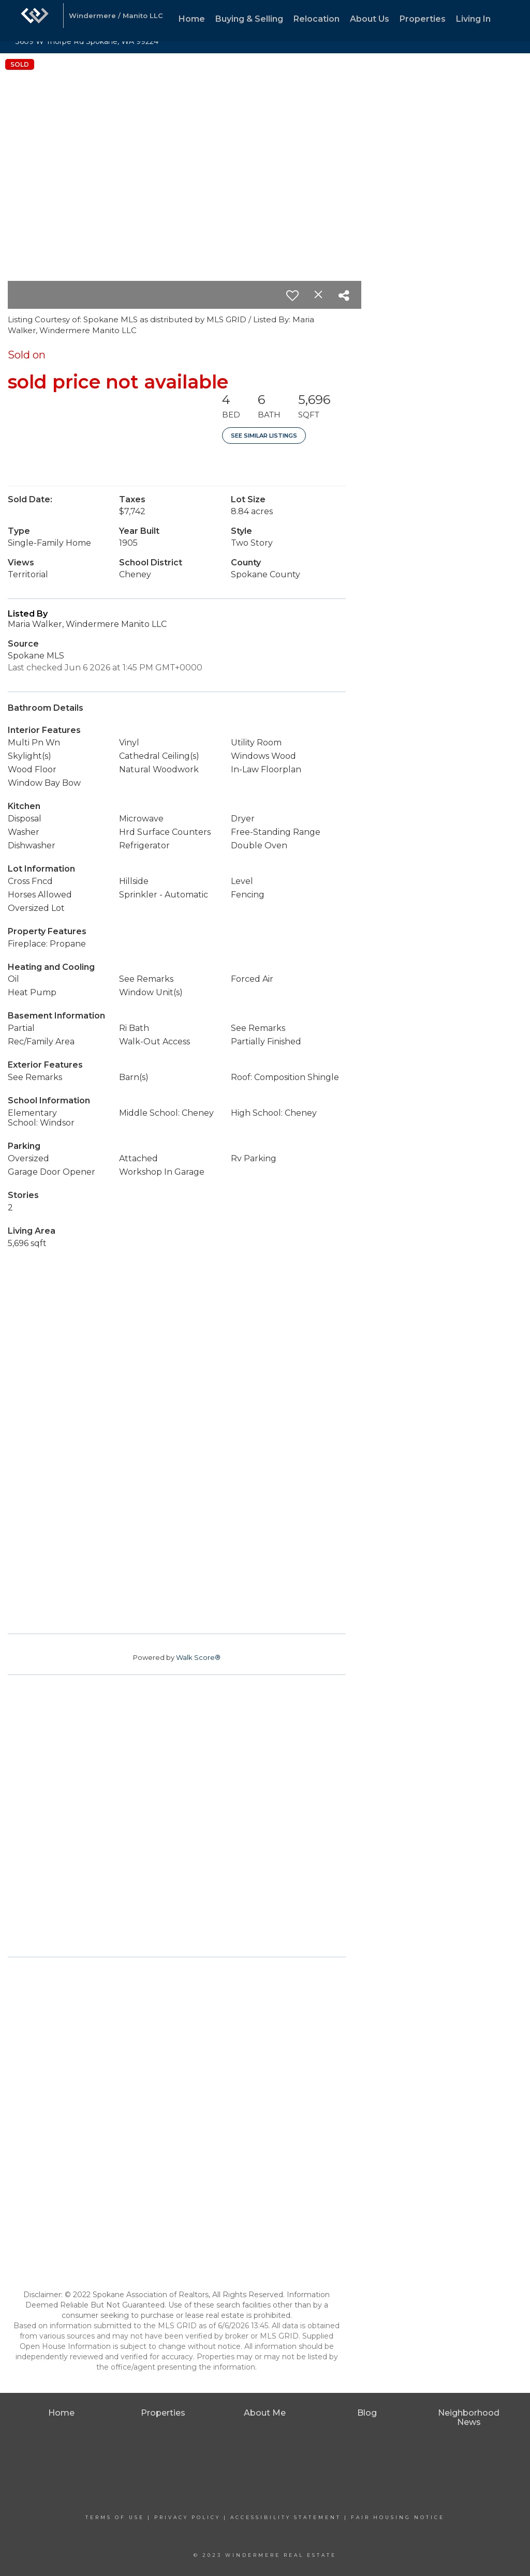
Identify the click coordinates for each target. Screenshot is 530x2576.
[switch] (292, 295)
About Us (369, 19)
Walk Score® (198, 1657)
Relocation (316, 19)
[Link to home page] (34, 20)
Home (192, 19)
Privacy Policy (187, 2517)
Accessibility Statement (285, 2517)
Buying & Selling (249, 19)
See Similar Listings (264, 435)
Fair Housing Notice (398, 2517)
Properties (423, 19)
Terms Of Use (114, 2517)
